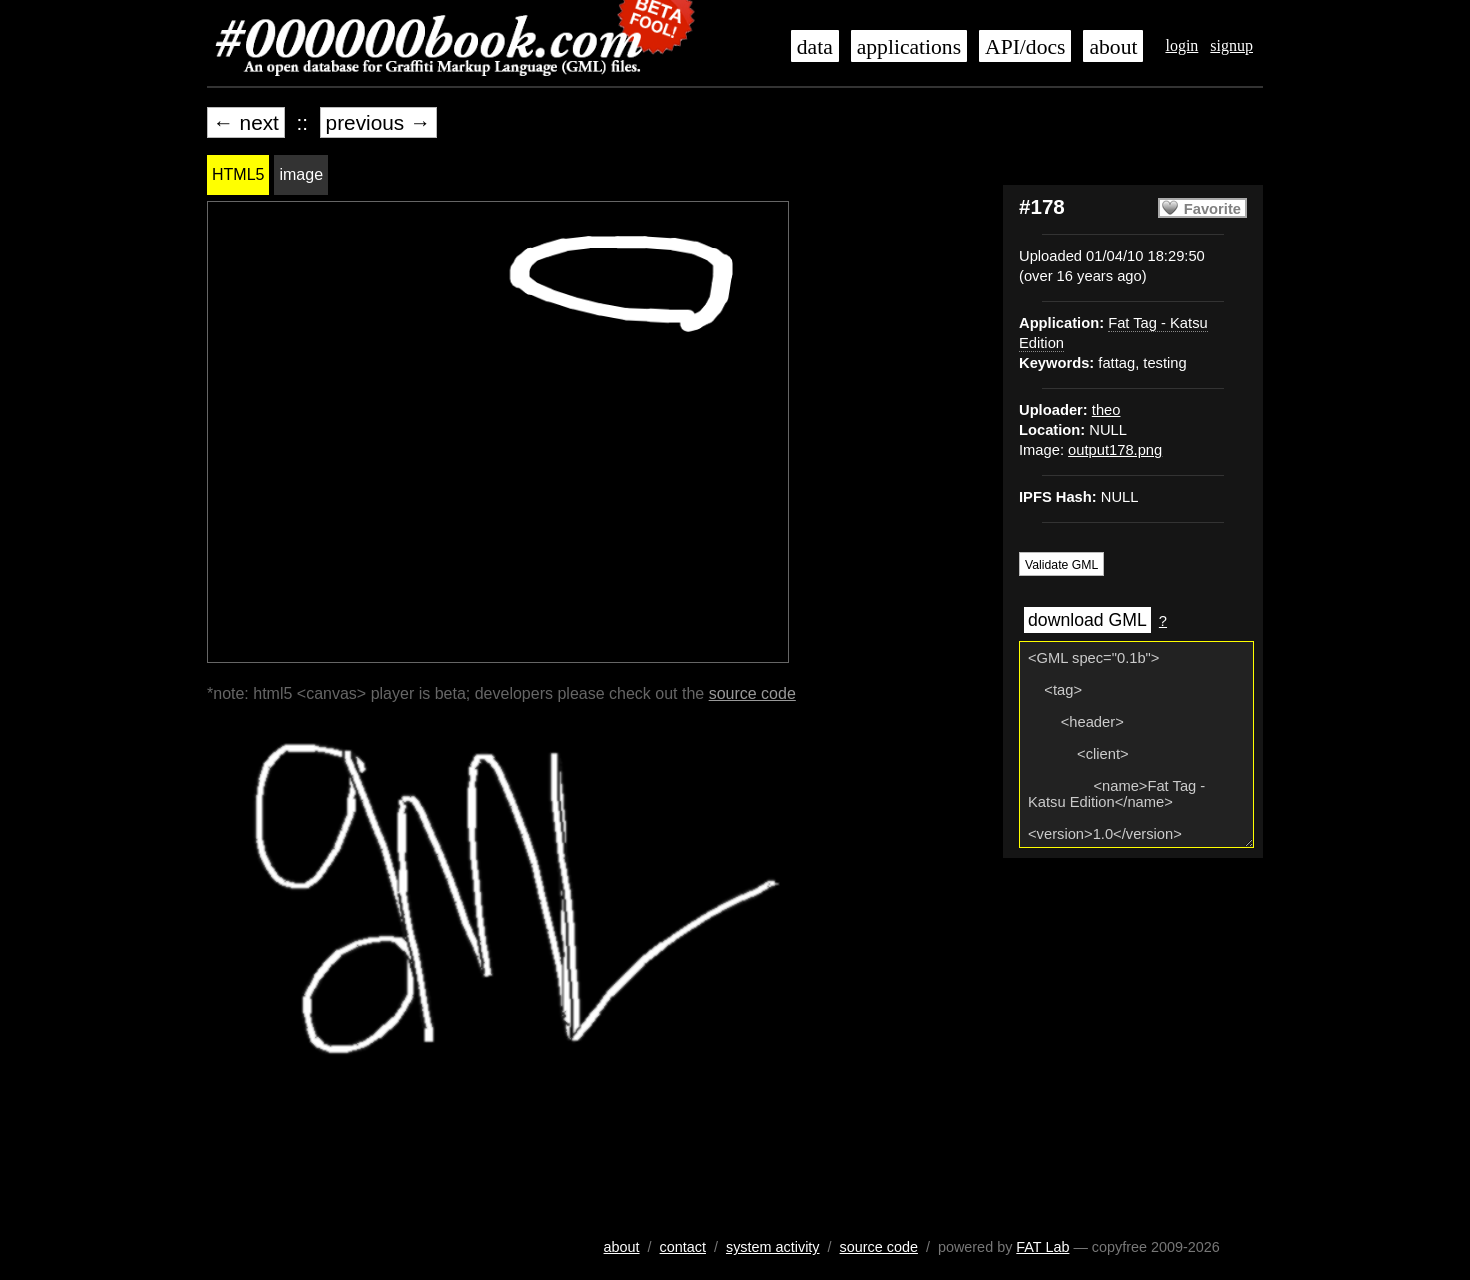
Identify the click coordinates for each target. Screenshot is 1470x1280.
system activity (773, 1247)
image (301, 174)
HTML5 (238, 174)
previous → (378, 122)
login (1181, 45)
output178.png (1115, 450)
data (815, 47)
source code (752, 693)
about (1113, 47)
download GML (1087, 620)
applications (909, 47)
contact (683, 1247)
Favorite (1212, 209)
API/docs (1025, 47)
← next (246, 122)
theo (1106, 410)
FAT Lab (1042, 1247)
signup (1231, 45)
